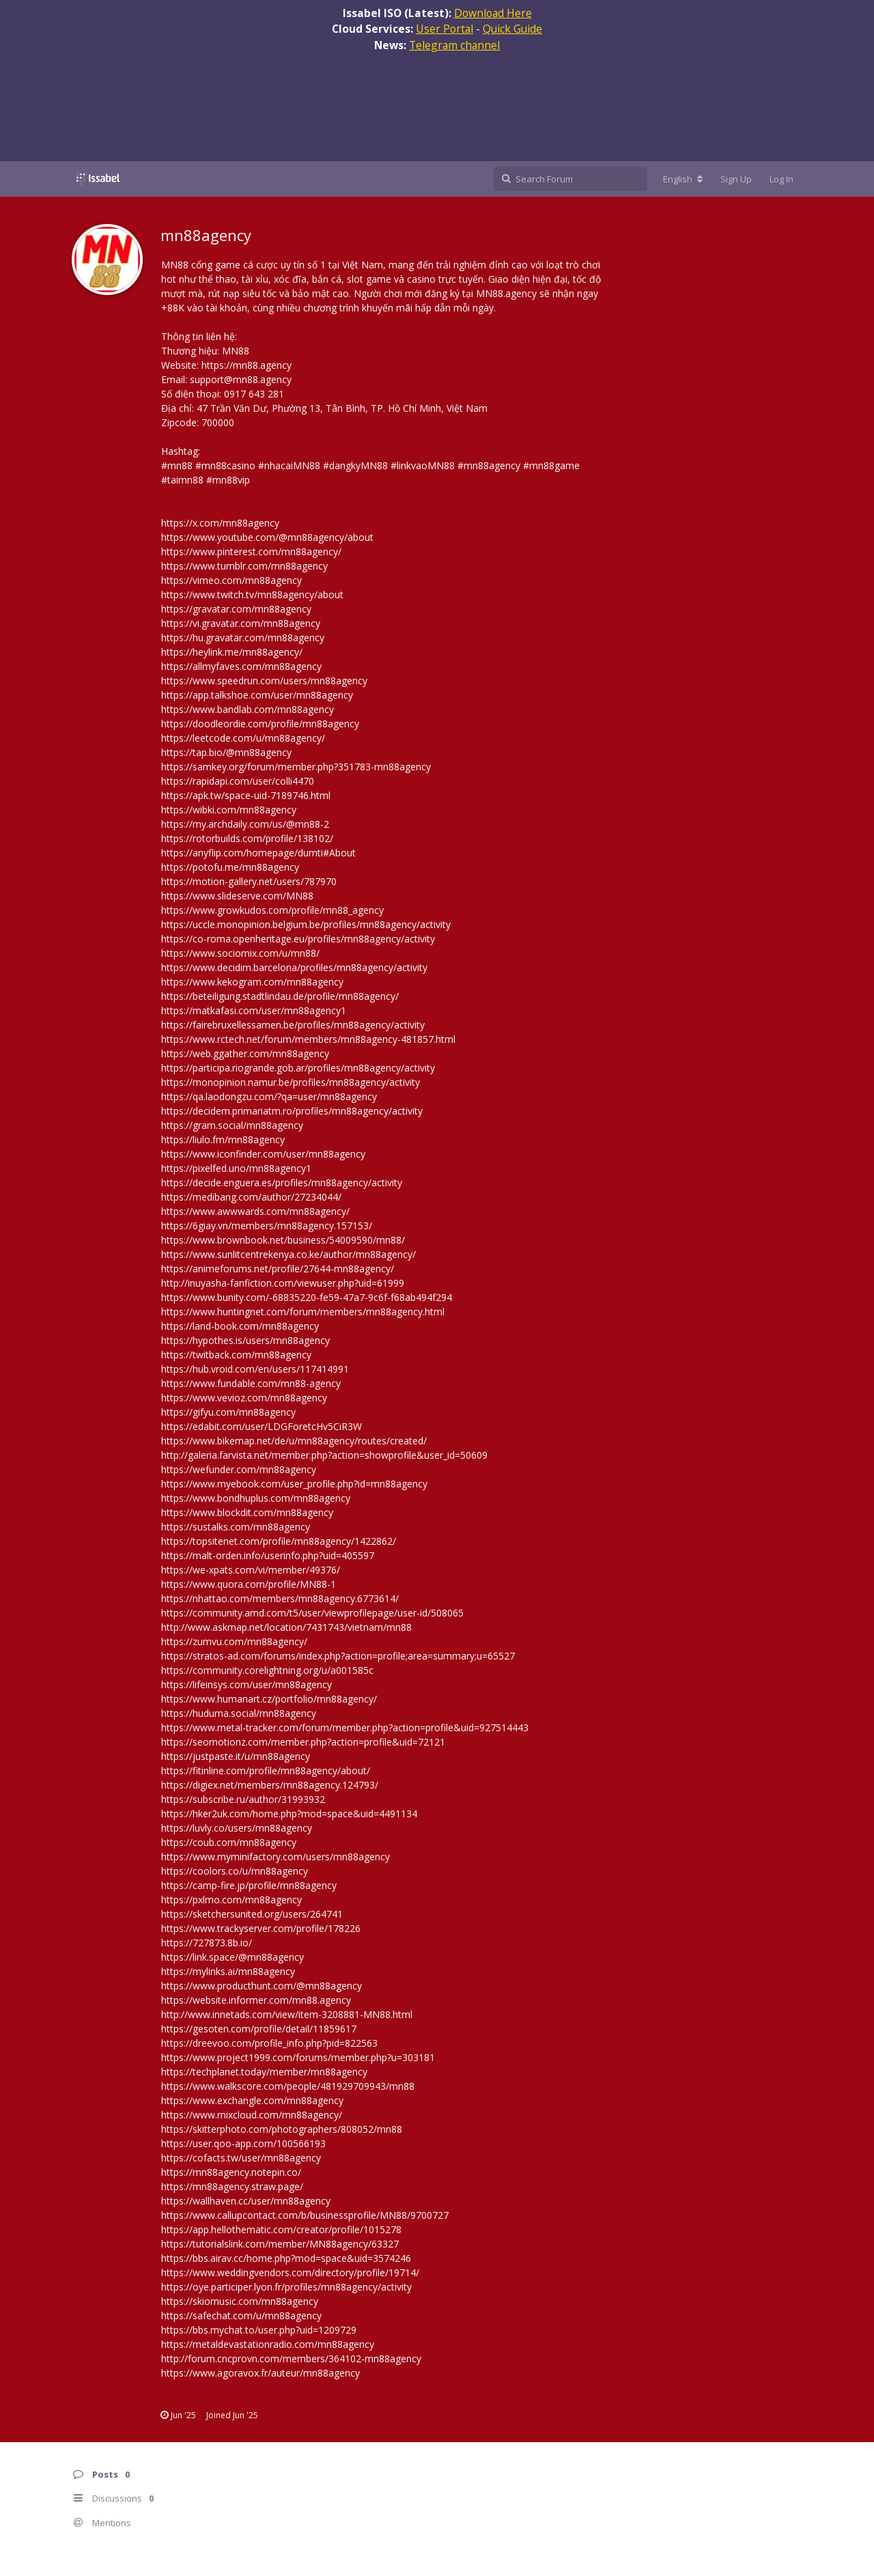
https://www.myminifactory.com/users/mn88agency (275, 1856)
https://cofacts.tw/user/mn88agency (241, 2157)
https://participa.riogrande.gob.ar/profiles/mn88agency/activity (298, 1067)
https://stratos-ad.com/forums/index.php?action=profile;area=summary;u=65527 (338, 1655)
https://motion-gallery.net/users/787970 (249, 881)
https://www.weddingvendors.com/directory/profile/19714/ (290, 2272)
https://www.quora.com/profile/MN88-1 (248, 1584)
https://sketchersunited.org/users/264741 (252, 1913)
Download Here (493, 12)
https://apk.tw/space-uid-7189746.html (245, 795)
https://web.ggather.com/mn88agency (245, 1053)
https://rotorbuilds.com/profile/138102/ (247, 838)
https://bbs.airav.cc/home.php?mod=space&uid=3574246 (286, 2258)
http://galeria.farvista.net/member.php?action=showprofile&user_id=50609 (324, 1454)
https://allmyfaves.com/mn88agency (241, 666)
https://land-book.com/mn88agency (240, 1325)
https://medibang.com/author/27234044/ (251, 1196)
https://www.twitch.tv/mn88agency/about (252, 594)
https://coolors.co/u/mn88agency (234, 1870)
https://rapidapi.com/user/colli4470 (237, 780)
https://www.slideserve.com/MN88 (237, 895)
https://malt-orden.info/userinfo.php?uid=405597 (267, 1555)
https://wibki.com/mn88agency (228, 809)
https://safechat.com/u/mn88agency (241, 2315)
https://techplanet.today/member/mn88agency (264, 2071)
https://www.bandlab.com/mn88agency (247, 709)
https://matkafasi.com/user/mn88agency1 (253, 1010)
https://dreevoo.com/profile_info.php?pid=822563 (269, 2042)
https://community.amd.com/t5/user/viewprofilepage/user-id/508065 (312, 1612)
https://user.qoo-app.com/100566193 (243, 2143)
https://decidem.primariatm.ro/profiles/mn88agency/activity (292, 1110)
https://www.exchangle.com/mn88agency (252, 2100)
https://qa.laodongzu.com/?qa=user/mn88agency (269, 1096)
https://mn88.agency (246, 365)
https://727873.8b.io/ (206, 1942)
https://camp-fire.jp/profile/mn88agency (249, 1885)
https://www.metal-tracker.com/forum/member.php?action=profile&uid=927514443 (344, 1727)
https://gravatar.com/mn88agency (236, 608)
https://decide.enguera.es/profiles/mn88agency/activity (281, 1182)
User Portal (444, 28)
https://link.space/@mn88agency (232, 1956)
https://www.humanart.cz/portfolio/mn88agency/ (269, 1698)
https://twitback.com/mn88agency (236, 1354)
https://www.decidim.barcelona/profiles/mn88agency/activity (294, 967)
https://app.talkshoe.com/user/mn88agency (257, 694)
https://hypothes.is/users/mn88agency (245, 1340)
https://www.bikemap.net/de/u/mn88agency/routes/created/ (294, 1440)
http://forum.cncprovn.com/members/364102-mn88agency (291, 2358)
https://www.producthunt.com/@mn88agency (261, 1985)
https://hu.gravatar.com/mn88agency (242, 637)
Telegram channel (454, 45)
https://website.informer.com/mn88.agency (256, 1999)
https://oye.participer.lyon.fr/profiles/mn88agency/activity (286, 2286)
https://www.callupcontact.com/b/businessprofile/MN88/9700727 (305, 2215)
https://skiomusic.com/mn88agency (239, 2301)
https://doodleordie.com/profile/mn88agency (260, 723)
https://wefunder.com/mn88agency (238, 1469)
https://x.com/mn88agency (220, 522)
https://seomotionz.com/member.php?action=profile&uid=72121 (303, 1741)
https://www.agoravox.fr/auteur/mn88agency (260, 2372)
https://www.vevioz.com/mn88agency (244, 1397)
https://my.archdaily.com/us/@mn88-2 (245, 823)
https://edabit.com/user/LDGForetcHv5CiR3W (261, 1426)
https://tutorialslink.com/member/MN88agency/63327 (280, 2243)
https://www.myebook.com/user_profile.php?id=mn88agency (294, 1483)
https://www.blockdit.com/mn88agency (247, 1512)
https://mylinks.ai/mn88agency (228, 1971)
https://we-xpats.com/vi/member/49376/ (250, 1569)
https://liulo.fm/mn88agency (223, 1139)
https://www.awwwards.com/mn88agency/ (255, 1211)
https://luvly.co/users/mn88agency (236, 1827)
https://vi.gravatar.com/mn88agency (240, 623)
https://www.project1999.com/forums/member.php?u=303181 (298, 2057)
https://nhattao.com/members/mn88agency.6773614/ (280, 1598)
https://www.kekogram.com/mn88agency (252, 981)
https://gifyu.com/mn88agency (228, 1411)
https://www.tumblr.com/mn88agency (244, 565)
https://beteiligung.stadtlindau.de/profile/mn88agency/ (280, 996)
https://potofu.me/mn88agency (230, 866)
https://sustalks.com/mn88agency (235, 1526)
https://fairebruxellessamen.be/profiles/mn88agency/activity (293, 1024)
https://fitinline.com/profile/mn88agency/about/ (265, 1770)
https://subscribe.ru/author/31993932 (243, 1799)
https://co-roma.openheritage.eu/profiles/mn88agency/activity (298, 938)
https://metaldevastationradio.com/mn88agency (267, 2344)
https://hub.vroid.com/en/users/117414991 (255, 1368)
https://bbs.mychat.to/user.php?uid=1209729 (258, 2329)
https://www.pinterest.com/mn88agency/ (251, 551)
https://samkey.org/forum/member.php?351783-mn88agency (296, 766)
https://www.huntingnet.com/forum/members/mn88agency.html (303, 1311)
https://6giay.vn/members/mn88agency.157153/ (266, 1225)
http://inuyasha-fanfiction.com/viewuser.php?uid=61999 (282, 1282)
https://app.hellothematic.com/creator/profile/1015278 (281, 2229)
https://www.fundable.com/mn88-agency (251, 1383)
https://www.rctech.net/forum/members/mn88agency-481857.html (308, 1039)
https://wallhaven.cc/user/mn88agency (245, 2200)
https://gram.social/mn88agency (232, 1125)
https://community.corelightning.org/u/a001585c (267, 1670)
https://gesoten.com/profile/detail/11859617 (258, 2028)
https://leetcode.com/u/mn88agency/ (243, 737)
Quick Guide (512, 28)
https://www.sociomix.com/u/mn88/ (240, 953)
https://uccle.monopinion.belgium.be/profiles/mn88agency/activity (306, 924)
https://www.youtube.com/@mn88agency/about (267, 537)
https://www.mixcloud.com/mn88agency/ (251, 2114)
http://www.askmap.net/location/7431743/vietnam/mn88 (286, 1627)
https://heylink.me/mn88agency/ (231, 651)
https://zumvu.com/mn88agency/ (234, 1641)
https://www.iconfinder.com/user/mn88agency (263, 1153)
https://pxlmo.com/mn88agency (231, 1899)
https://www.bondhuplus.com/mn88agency (255, 1498)
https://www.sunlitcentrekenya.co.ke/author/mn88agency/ (288, 1254)
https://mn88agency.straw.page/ (232, 2186)
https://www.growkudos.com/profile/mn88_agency (272, 910)
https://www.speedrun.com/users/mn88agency (264, 680)
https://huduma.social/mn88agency (238, 1713)
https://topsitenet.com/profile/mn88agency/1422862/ (278, 1541)
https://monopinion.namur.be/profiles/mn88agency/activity (290, 1082)
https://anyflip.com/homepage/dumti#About (258, 852)
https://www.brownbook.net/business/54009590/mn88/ (283, 1239)
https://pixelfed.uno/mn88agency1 (236, 1168)
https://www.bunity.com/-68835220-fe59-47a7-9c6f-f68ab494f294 (306, 1297)
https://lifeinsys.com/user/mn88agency (246, 1684)
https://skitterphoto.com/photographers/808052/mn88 (281, 2129)
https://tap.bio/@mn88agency (226, 752)
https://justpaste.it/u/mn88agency (235, 1756)
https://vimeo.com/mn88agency (231, 580)
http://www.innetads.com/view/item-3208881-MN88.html (286, 2014)
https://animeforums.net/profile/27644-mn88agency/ (277, 1268)
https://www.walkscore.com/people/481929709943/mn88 (287, 2086)
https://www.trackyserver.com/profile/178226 (261, 1928)
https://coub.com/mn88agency (228, 1842)
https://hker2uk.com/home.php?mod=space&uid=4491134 (289, 1813)
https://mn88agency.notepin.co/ (231, 2172)
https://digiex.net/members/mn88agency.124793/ (269, 1784)
